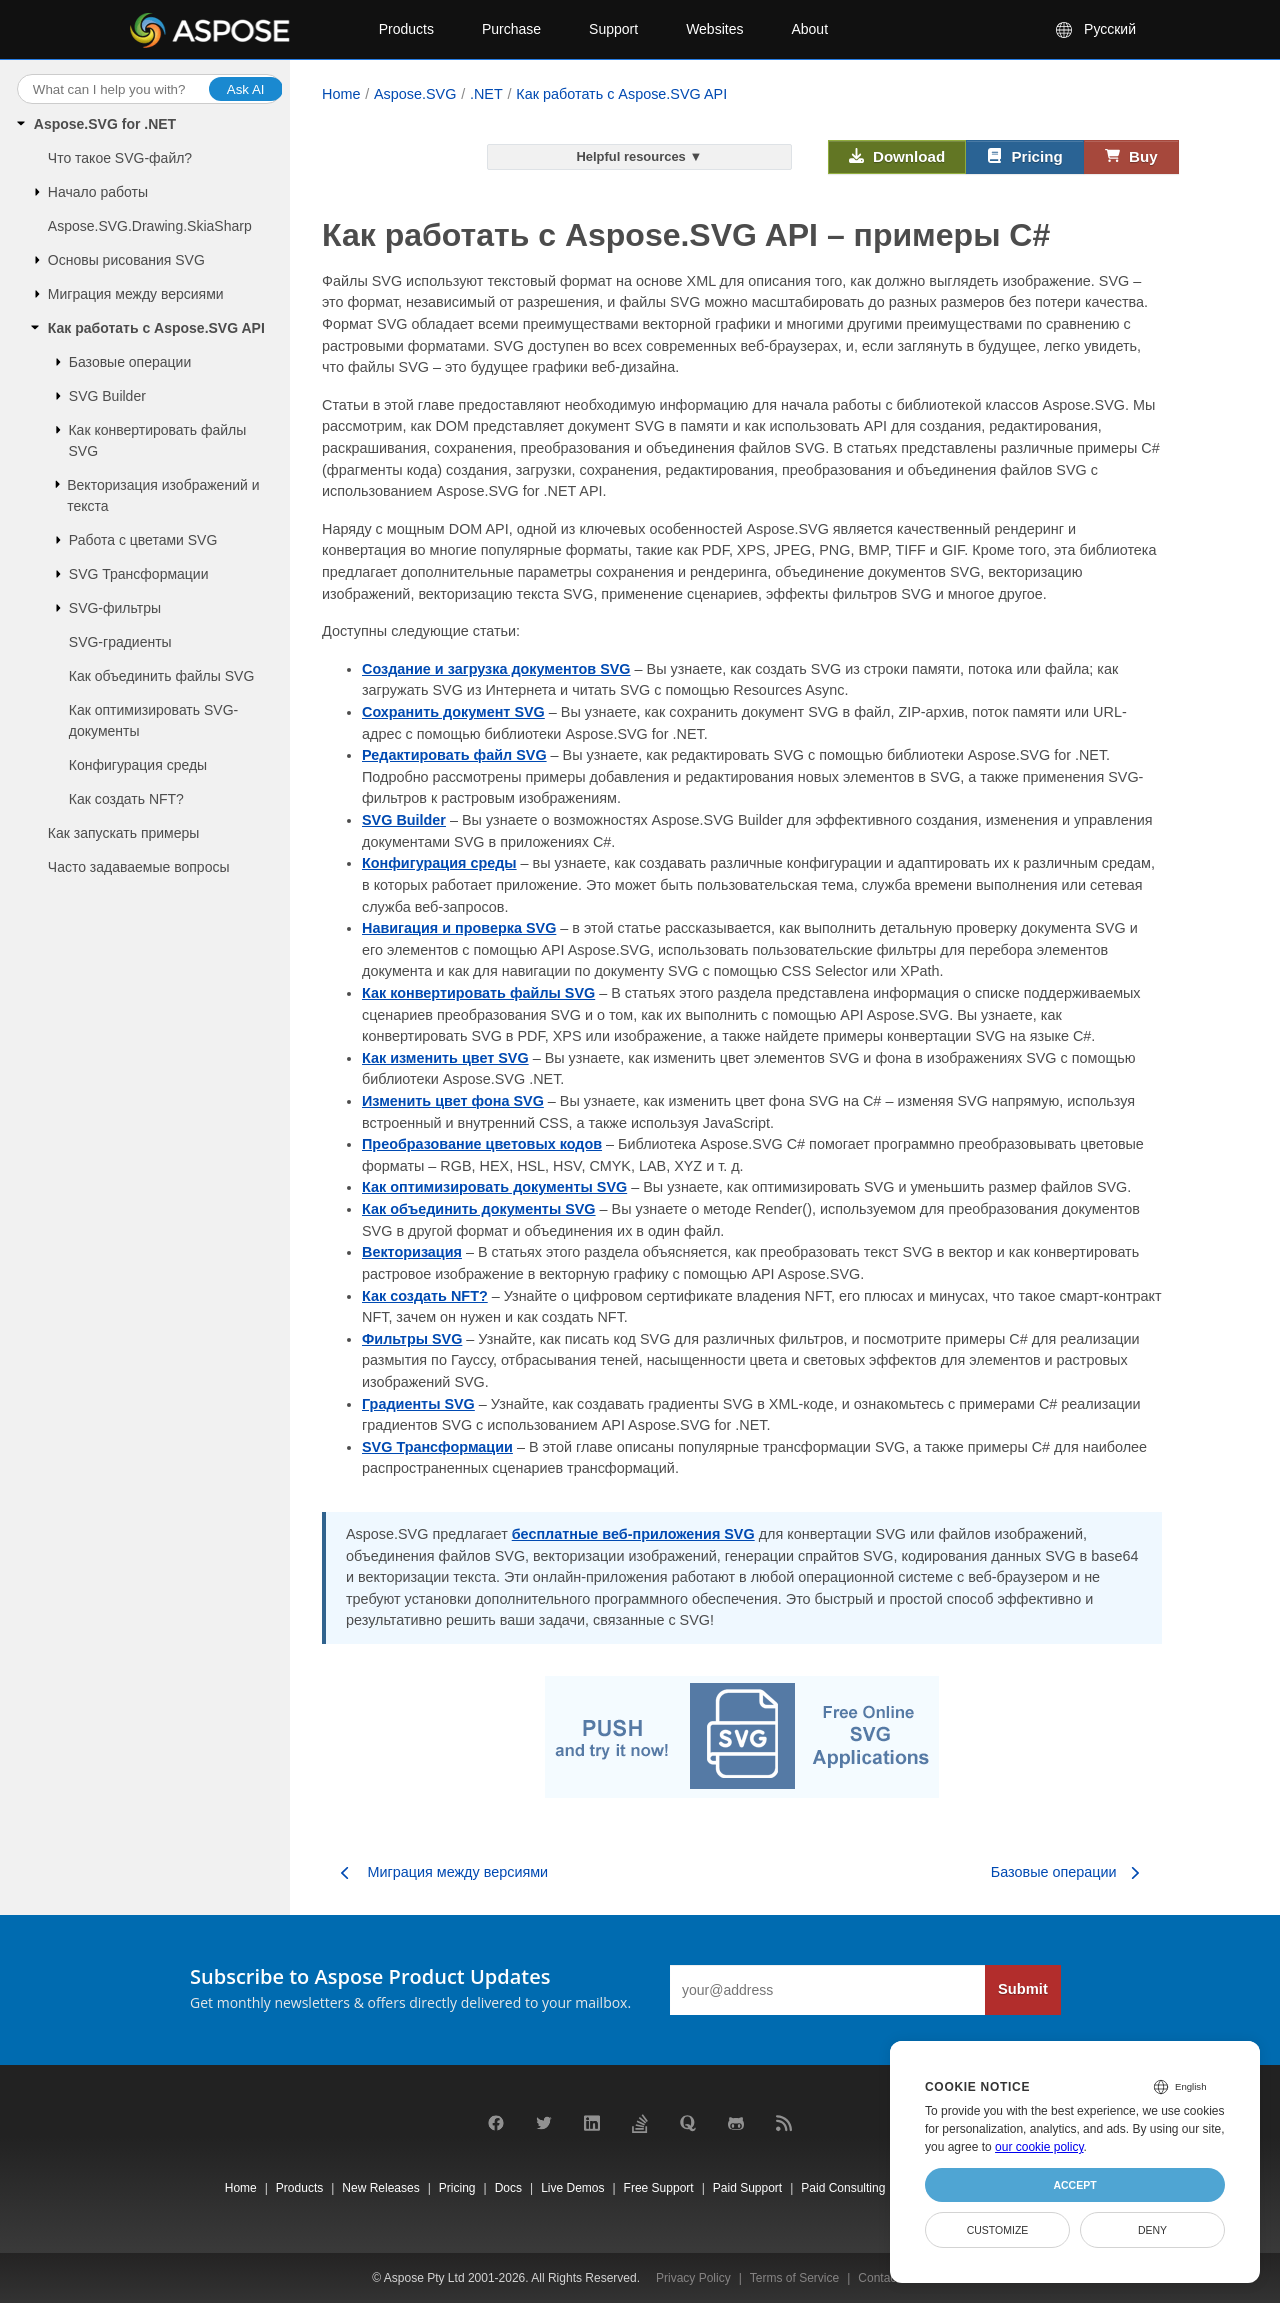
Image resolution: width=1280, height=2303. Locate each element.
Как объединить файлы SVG (161, 676)
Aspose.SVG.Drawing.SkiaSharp (150, 226)
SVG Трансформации (139, 574)
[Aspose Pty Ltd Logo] (237, 30)
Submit (1023, 1989)
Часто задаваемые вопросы (139, 867)
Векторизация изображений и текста (163, 495)
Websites (714, 29)
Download (897, 157)
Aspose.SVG (415, 94)
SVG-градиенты (120, 642)
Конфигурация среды (138, 765)
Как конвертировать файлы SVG (157, 440)
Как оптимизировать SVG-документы (153, 720)
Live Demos (572, 2188)
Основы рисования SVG (126, 260)
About (809, 29)
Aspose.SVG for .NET (105, 124)
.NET (486, 94)
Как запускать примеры (124, 833)
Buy (1131, 157)
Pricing (1025, 157)
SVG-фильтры (115, 608)
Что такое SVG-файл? (120, 158)
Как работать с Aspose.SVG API (156, 328)
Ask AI (246, 89)
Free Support (659, 2188)
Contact (878, 2278)
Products (406, 29)
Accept (1074, 2185)
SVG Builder (107, 396)
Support (613, 29)
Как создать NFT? (126, 799)
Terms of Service (794, 2278)
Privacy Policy (693, 2278)
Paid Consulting (843, 2188)
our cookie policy (1039, 2147)
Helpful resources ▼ (639, 156)
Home (341, 94)
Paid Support (747, 2188)
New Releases (380, 2188)
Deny (1152, 2230)
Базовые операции (130, 362)
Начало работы (98, 192)
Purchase (511, 29)
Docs (508, 2188)
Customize (998, 2230)
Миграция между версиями (136, 294)
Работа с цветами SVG (143, 540)
